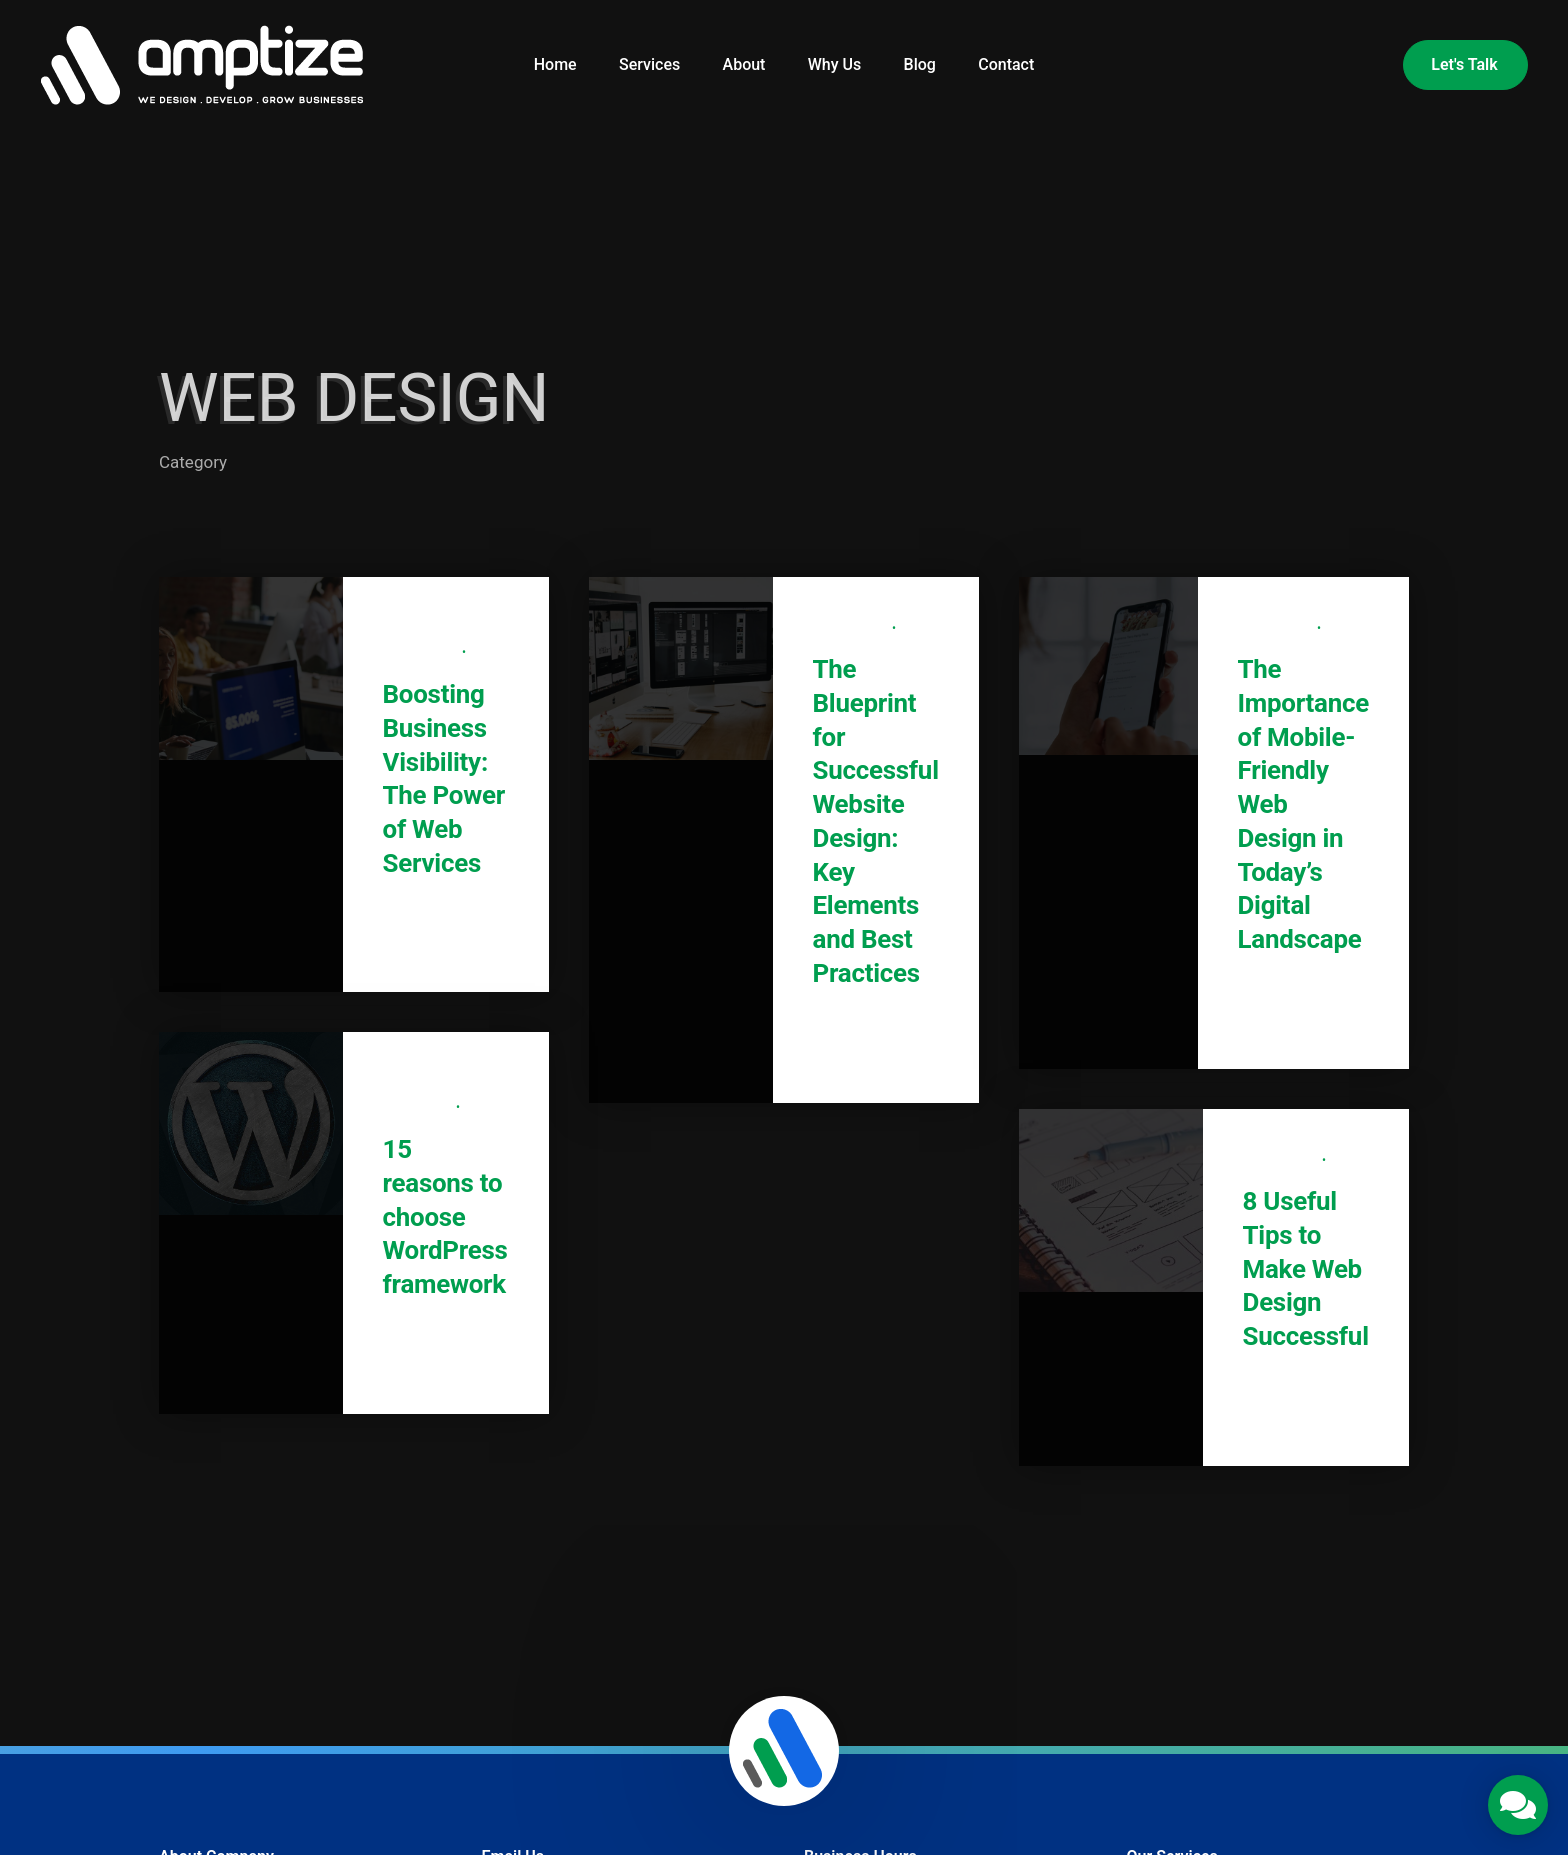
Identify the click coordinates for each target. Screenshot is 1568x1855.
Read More (437, 939)
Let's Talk (1464, 64)
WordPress (419, 1108)
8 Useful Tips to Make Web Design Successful (1306, 1268)
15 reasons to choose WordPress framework (445, 1216)
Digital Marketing (440, 629)
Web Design (423, 653)
